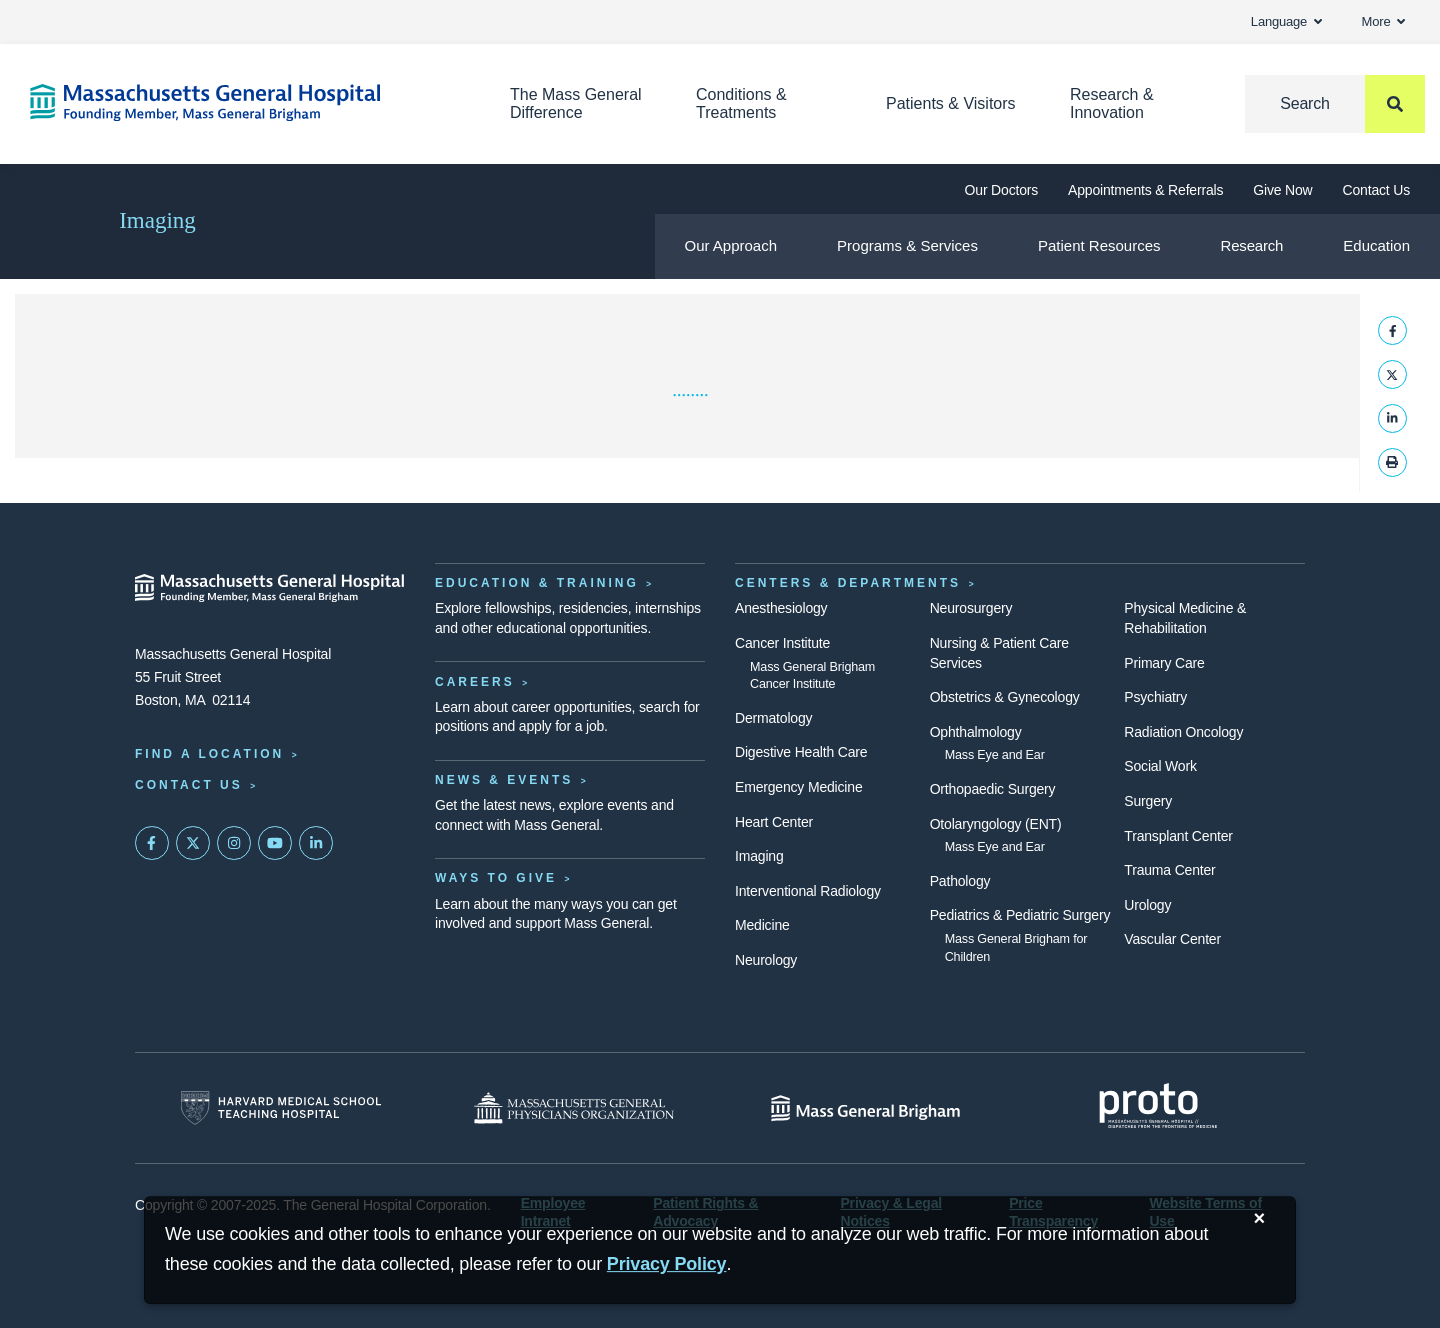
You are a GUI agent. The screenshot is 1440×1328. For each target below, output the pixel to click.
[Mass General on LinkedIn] (316, 843)
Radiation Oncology (1183, 732)
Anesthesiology (781, 608)
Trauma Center (1169, 870)
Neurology (766, 960)
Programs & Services (907, 245)
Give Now (1282, 190)
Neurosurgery (971, 608)
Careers (475, 682)
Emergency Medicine (798, 787)
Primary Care (1164, 663)
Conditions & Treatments (741, 103)
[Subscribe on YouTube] (275, 843)
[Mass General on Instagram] (234, 843)
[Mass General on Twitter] (193, 843)
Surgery (1148, 801)
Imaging (157, 220)
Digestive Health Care (801, 752)
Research (1252, 245)
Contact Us (1376, 190)
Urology (1147, 905)
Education (1376, 245)
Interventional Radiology (808, 891)
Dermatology (773, 718)
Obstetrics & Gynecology (1005, 697)
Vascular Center (1172, 939)
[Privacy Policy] (667, 1264)
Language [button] (1286, 21)
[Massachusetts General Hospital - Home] (270, 588)
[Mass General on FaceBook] (152, 843)
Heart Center (774, 822)
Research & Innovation (1112, 103)
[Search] (1335, 104)
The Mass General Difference (576, 103)
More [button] (1383, 21)
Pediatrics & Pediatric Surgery (1020, 915)
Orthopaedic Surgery (993, 789)
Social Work (1160, 766)
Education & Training (537, 583)
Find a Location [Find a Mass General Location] (209, 754)
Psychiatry (1155, 697)
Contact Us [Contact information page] (189, 785)
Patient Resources (1099, 245)
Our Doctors (1001, 190)
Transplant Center (1178, 836)
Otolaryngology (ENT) (996, 824)
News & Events (504, 780)
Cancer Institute (782, 643)
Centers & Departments (848, 583)
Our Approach (731, 245)
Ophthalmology (976, 732)
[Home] (240, 102)
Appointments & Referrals (1145, 190)
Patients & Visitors (951, 103)
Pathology (960, 881)
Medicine (762, 925)
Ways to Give (496, 878)
